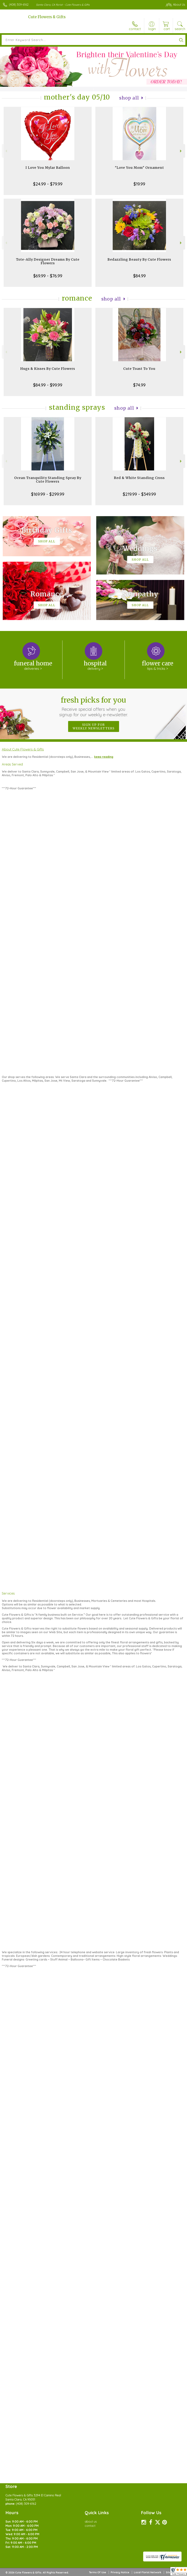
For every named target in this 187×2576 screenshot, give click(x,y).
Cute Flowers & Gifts (47, 17)
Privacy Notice (120, 2572)
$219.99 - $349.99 (139, 494)
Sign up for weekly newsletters (94, 726)
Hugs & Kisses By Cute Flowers (47, 369)
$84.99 (139, 275)
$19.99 (139, 184)
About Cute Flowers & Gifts (23, 749)
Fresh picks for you (93, 706)
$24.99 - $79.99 (47, 184)
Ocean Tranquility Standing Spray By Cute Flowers (47, 480)
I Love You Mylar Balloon (48, 167)
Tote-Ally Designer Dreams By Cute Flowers (47, 261)
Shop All (129, 98)
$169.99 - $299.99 (47, 494)
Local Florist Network (147, 2572)
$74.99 (139, 385)
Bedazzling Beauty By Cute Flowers (139, 259)
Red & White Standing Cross (139, 478)
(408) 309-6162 (18, 4)
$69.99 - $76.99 (47, 275)
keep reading (103, 757)
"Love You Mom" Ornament (139, 167)
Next (181, 151)
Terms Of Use (97, 2572)
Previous (6, 151)
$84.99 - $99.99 (47, 385)
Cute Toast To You (139, 369)
